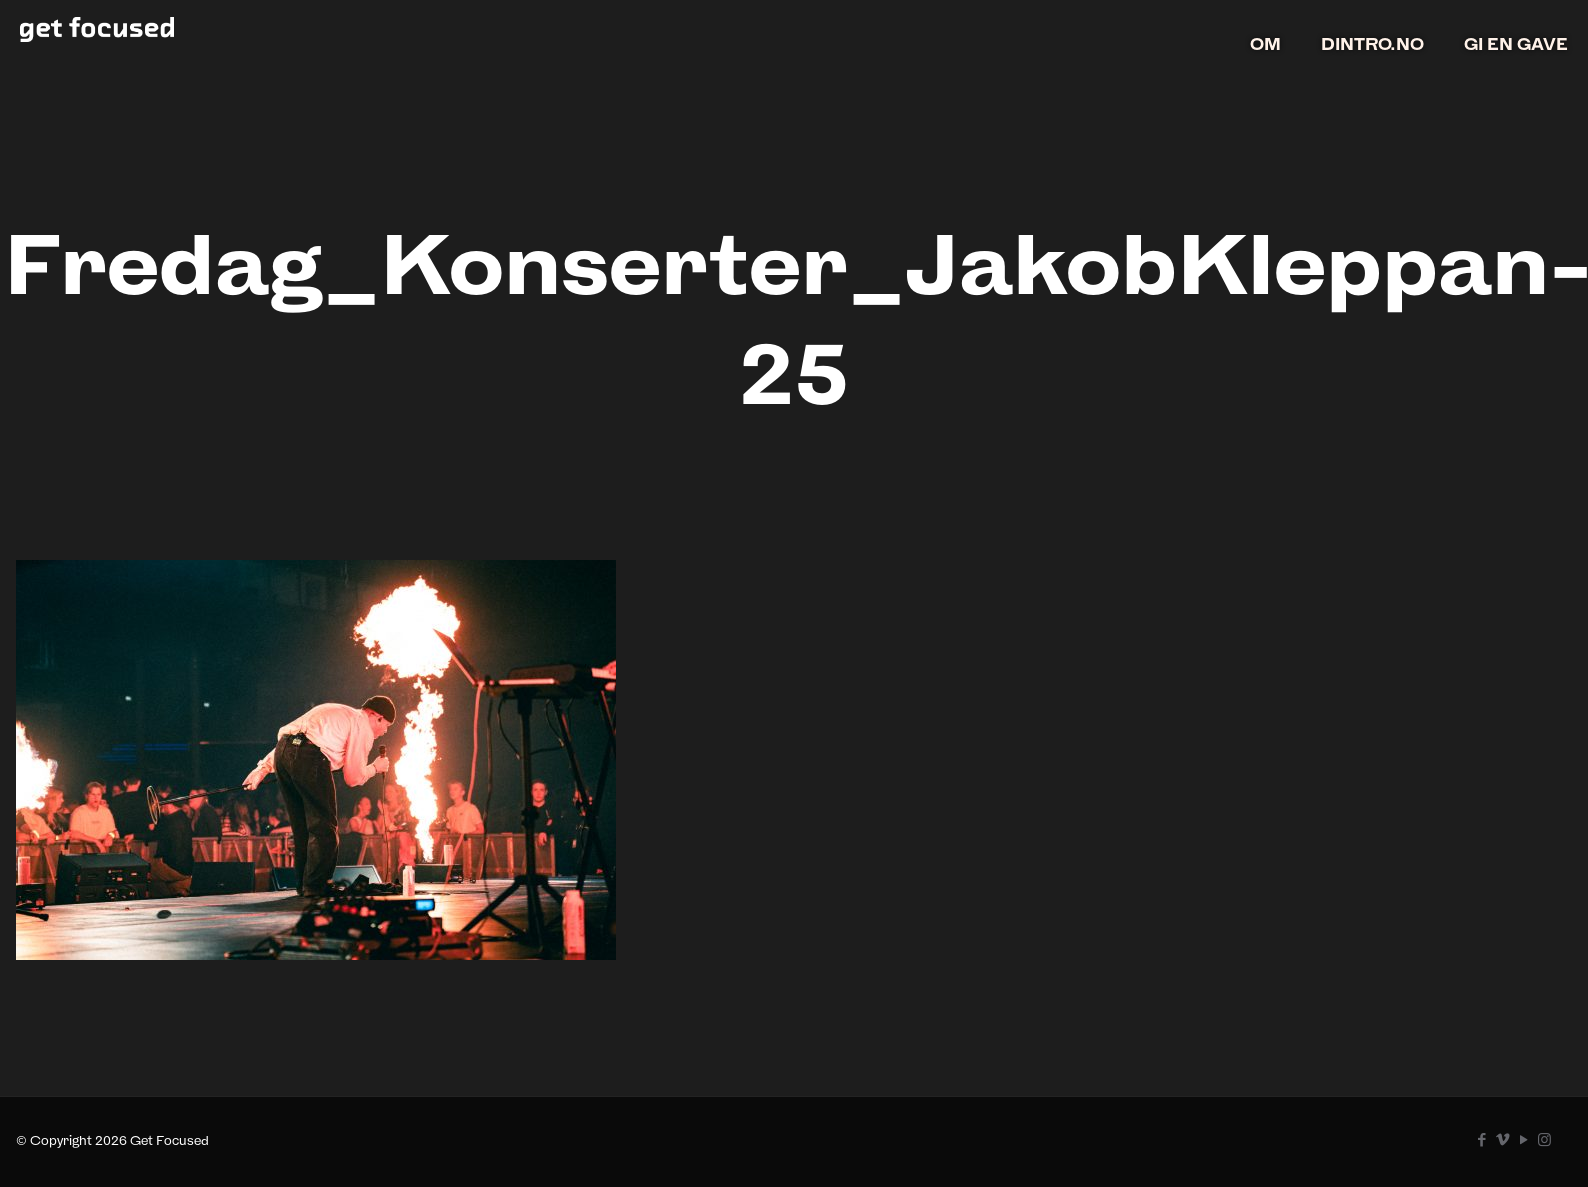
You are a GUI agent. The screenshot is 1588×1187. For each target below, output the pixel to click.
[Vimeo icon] (1502, 1139)
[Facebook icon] (1481, 1139)
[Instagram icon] (1544, 1139)
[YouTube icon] (1523, 1139)
